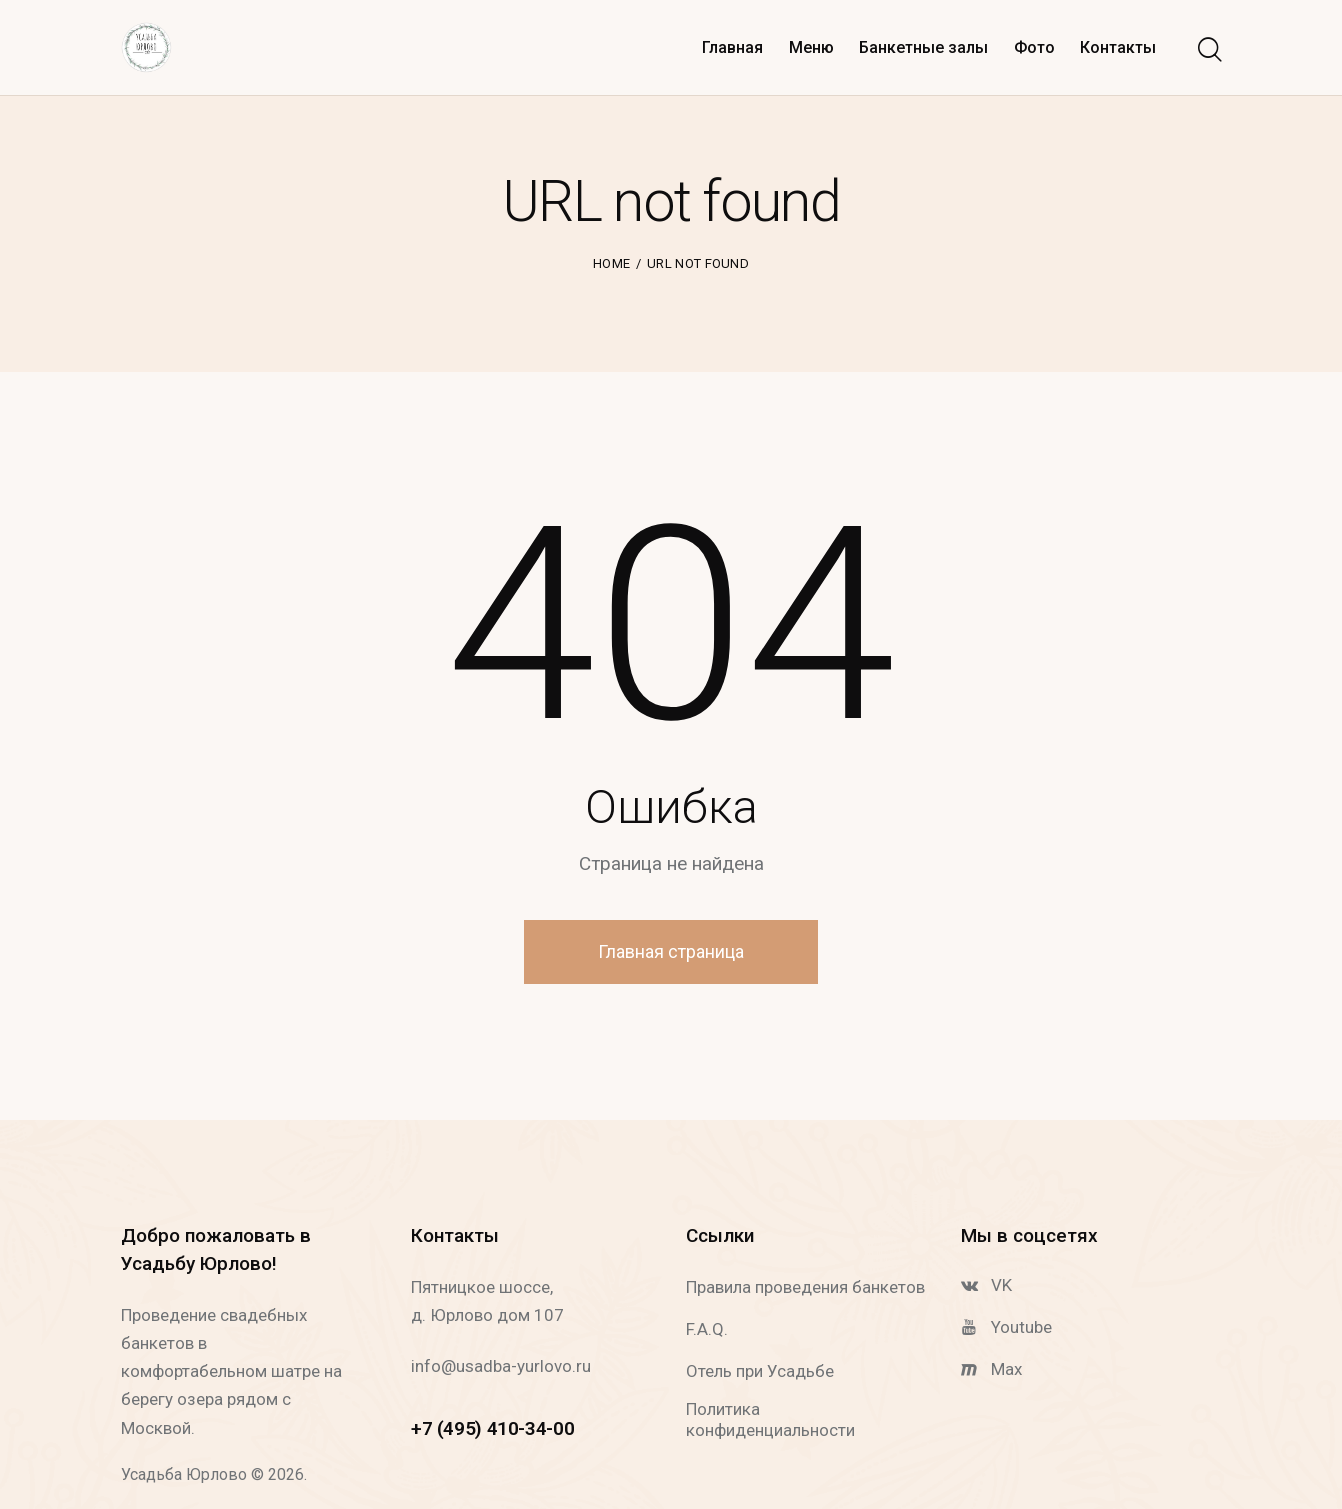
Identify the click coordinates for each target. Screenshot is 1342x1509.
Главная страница (671, 951)
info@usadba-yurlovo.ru (501, 1366)
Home (611, 263)
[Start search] (1208, 51)
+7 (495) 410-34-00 (492, 1428)
